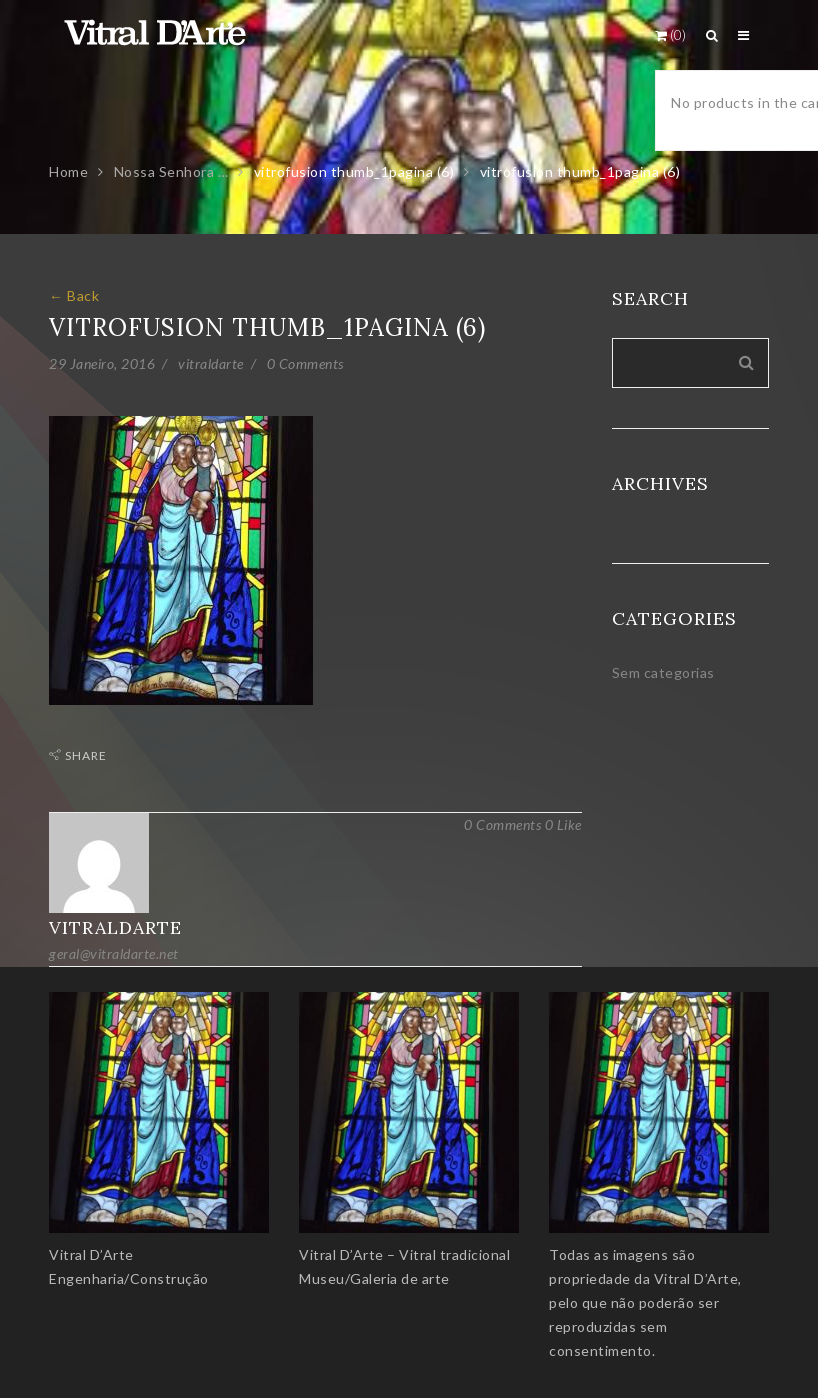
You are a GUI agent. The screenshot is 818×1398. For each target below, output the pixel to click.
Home (68, 171)
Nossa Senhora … (171, 171)
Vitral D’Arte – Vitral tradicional (404, 1254)
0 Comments (305, 363)
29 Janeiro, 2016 (102, 363)
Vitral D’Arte (91, 1254)
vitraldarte (211, 363)
